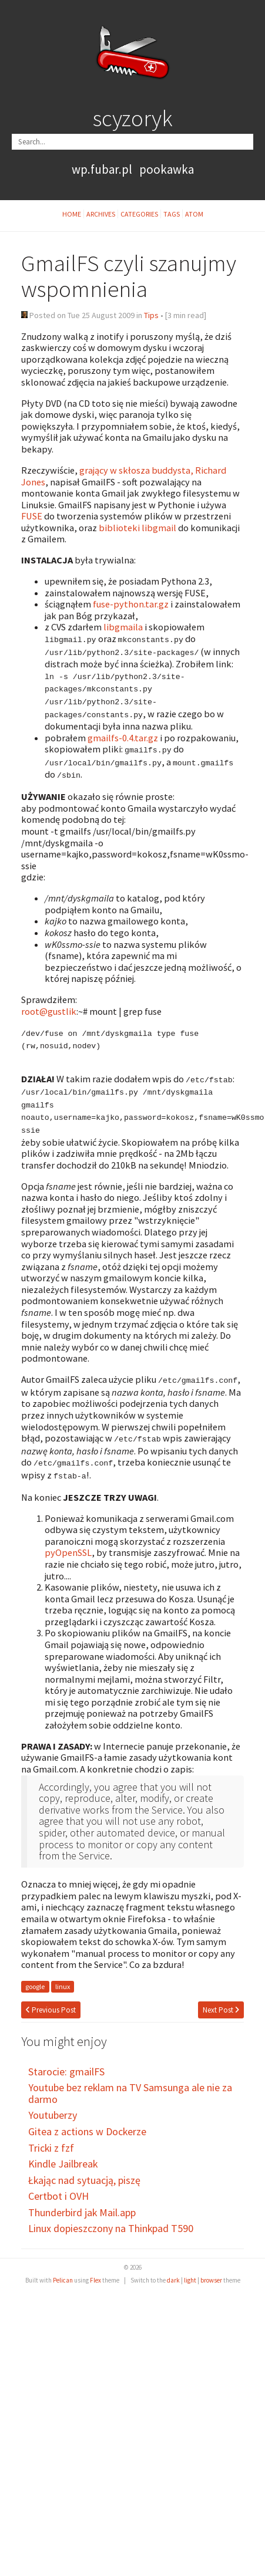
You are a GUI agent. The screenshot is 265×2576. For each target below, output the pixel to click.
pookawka (166, 169)
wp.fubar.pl (102, 169)
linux (62, 1974)
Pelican (63, 2268)
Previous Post (51, 1998)
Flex (95, 2268)
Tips (151, 315)
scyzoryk (133, 118)
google (35, 1974)
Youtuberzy (52, 2103)
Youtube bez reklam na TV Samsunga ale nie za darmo (130, 2081)
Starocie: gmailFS (66, 2060)
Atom (194, 214)
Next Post (221, 1998)
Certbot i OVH (58, 2184)
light (190, 2268)
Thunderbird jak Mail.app (82, 2200)
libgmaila (123, 627)
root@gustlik (48, 1006)
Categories (139, 214)
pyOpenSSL (68, 1541)
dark (173, 2268)
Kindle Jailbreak (63, 2152)
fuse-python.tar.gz (131, 604)
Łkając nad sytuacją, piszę (84, 2168)
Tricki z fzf (51, 2136)
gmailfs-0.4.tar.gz (123, 734)
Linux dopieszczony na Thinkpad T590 (110, 2216)
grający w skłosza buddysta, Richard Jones (123, 476)
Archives (100, 214)
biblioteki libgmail (137, 528)
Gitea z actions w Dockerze (87, 2119)
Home (71, 214)
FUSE (31, 516)
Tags (171, 214)
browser (211, 2268)
